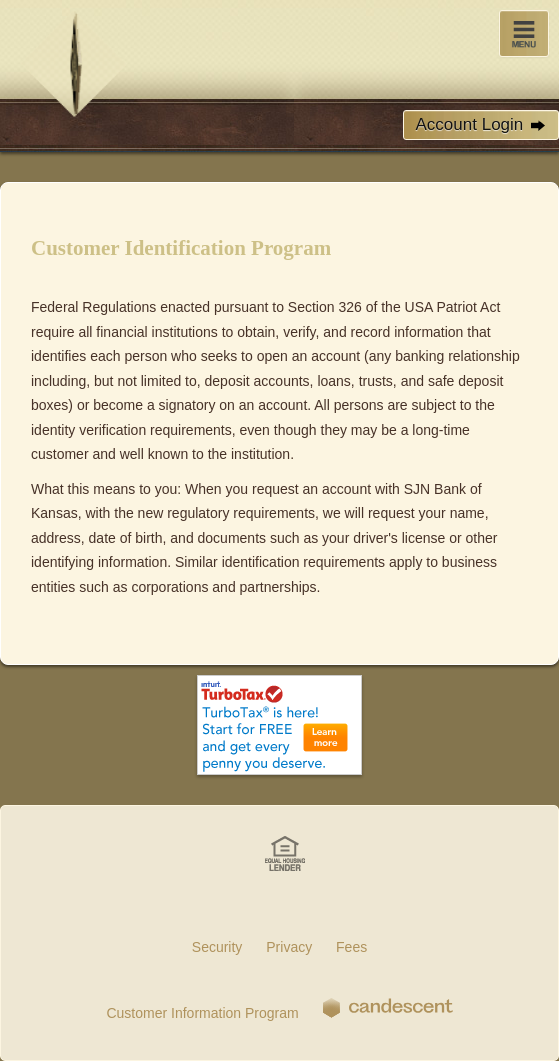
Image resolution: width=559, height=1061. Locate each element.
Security (217, 947)
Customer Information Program (202, 1013)
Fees (351, 947)
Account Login (481, 125)
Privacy (289, 947)
